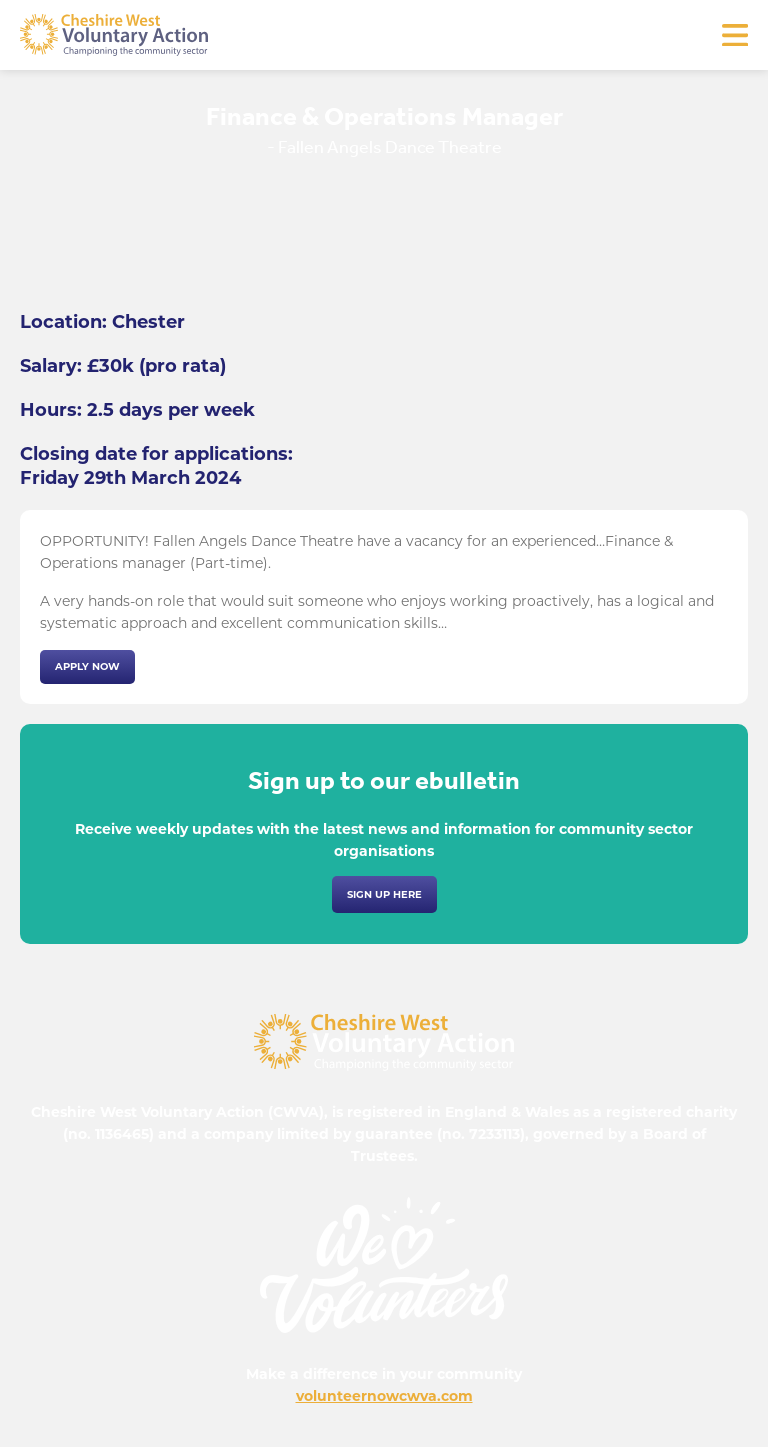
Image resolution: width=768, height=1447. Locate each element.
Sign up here (384, 894)
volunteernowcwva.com (384, 1396)
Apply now (87, 666)
